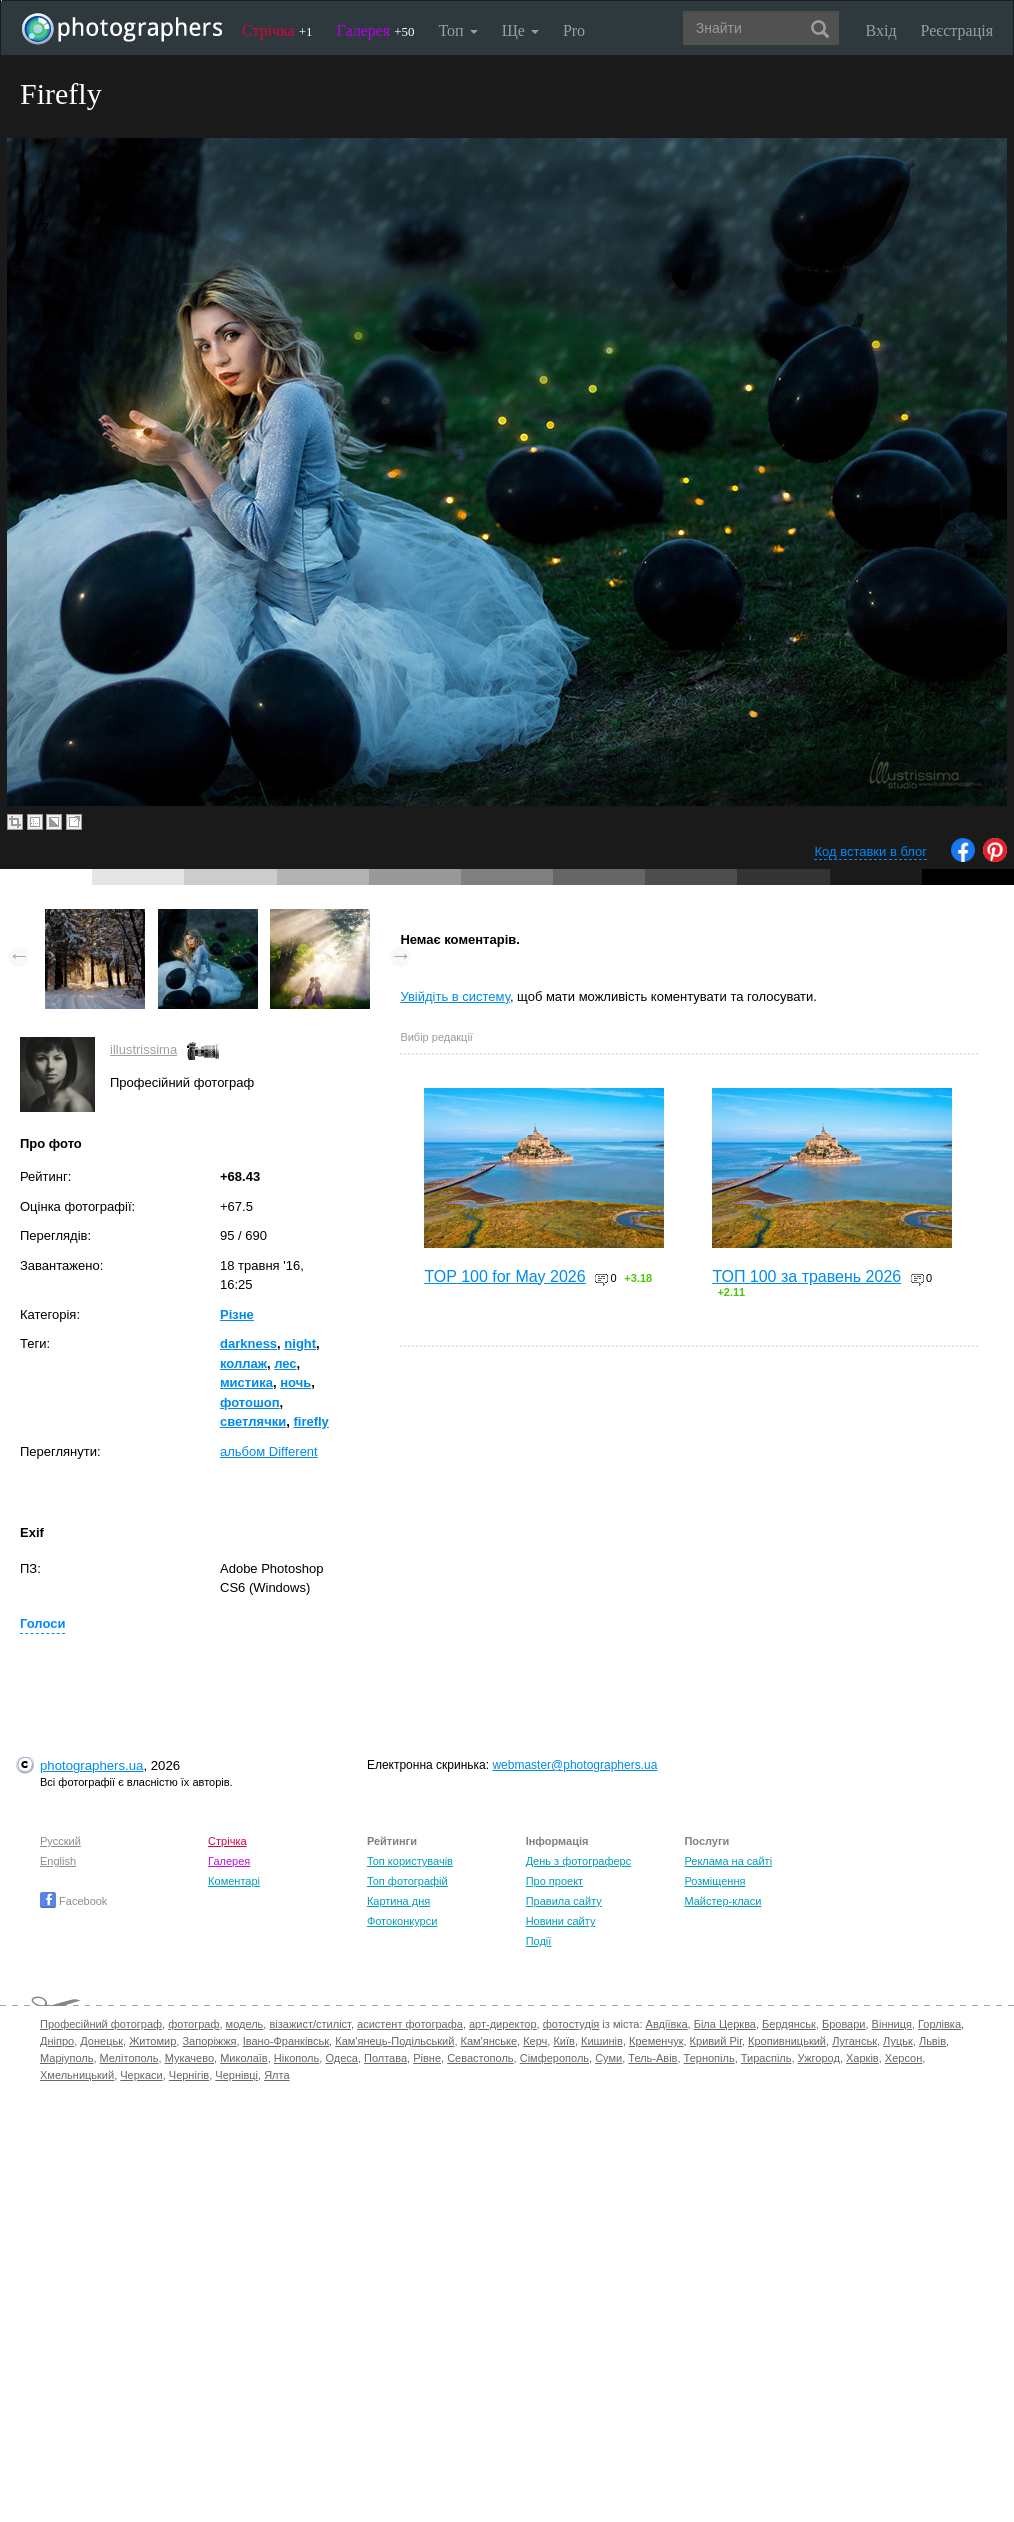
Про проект (554, 1881)
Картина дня (398, 1901)
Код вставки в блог (870, 851)
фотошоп (250, 1402)
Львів (932, 2041)
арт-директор (503, 2024)
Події (539, 1941)
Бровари (844, 2024)
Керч (535, 2041)
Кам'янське (489, 2041)
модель (245, 2024)
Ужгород (819, 2058)
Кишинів (602, 2041)
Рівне (427, 2058)
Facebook (73, 1901)
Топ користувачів (410, 1861)
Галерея (376, 30)
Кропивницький (787, 2041)
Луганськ (854, 2041)
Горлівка (939, 2024)
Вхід (881, 30)
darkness (248, 1343)
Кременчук (656, 2041)
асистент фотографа (410, 2024)
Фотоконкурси (402, 1921)
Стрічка (277, 30)
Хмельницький (77, 2075)
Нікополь (296, 2058)
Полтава (385, 2058)
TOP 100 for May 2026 (504, 1276)
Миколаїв (244, 2058)
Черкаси (141, 2075)
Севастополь (480, 2058)
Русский (60, 1841)
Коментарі (234, 1881)
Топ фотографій (407, 1881)
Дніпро (57, 2041)
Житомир (152, 2041)
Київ (563, 2041)
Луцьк (898, 2041)
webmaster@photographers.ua (574, 1765)
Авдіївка (667, 2024)
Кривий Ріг (716, 2041)
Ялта (276, 2075)
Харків (862, 2058)
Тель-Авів (652, 2058)
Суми (608, 2058)
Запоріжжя (209, 2041)
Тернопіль (709, 2058)
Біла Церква (725, 2024)
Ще (520, 30)
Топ (457, 30)
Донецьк (101, 2041)
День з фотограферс (579, 1861)
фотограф (193, 2024)
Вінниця (892, 2024)
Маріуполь (66, 2058)
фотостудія (571, 2024)
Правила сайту (564, 1901)
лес (285, 1363)
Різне (237, 1314)
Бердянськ (789, 2024)
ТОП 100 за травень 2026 (806, 1276)
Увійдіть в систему (455, 996)
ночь (295, 1382)
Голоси (42, 1623)
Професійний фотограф (101, 2024)
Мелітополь (129, 2058)
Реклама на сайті (728, 1861)
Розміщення (714, 1881)
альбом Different (269, 1451)
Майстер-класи (722, 1901)
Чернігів (189, 2075)
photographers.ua (91, 1765)
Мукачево (189, 2058)
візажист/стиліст (309, 2024)
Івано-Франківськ (286, 2041)
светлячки (253, 1421)
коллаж (243, 1363)
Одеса (341, 2058)
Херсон (903, 2058)
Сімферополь (554, 2058)
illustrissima (143, 1049)
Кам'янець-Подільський (394, 2041)
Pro (574, 30)
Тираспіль (766, 2058)
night (300, 1343)
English (58, 1861)
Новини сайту (561, 1921)
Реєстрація (957, 30)
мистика (246, 1382)
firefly (310, 1421)
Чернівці (236, 2075)
